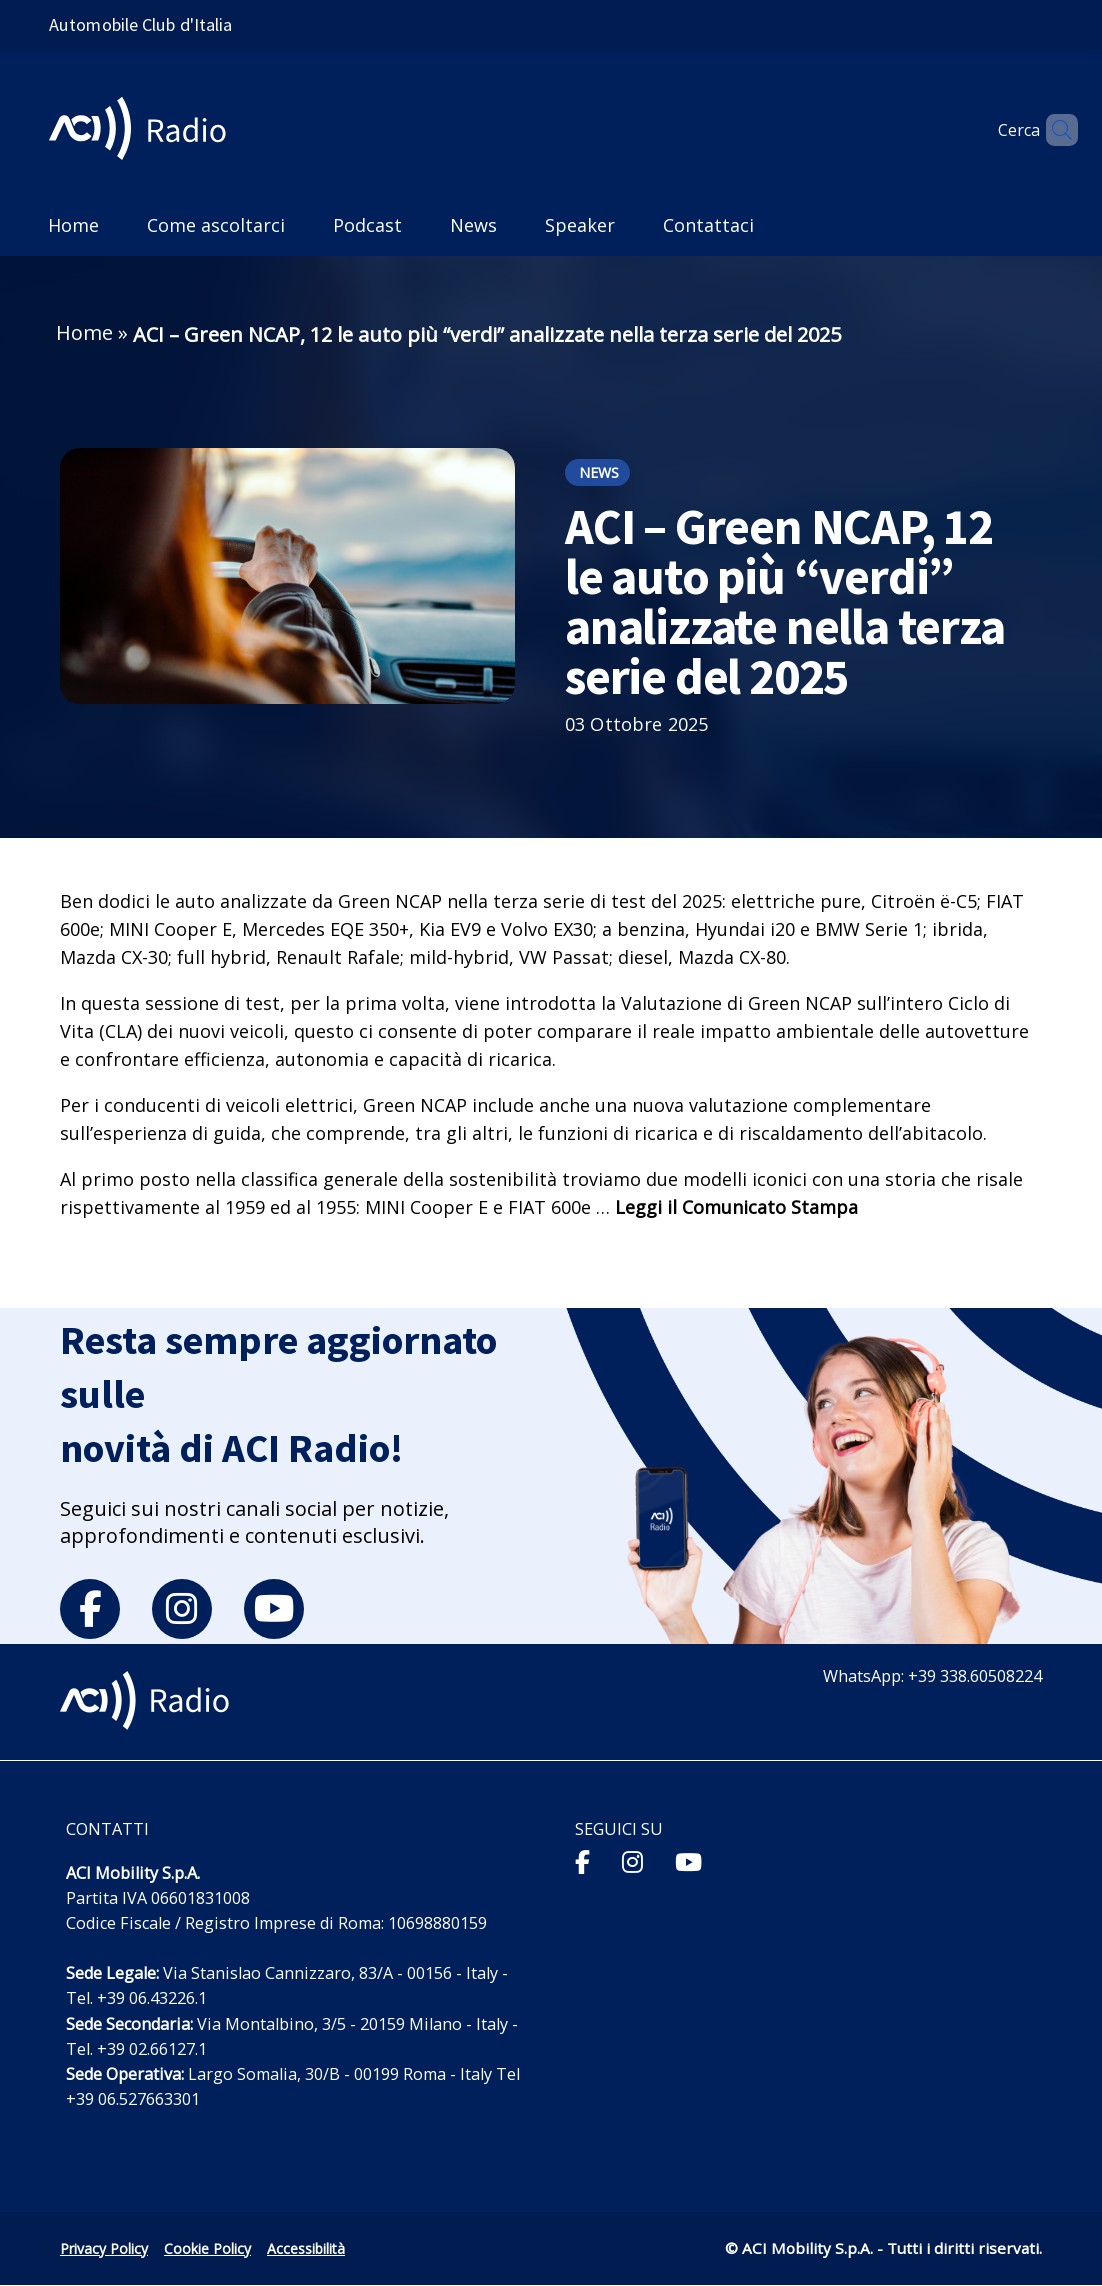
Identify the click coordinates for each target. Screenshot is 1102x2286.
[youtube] (274, 1609)
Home (84, 332)
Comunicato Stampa (770, 1207)
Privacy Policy (104, 2248)
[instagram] (182, 1609)
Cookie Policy (207, 2248)
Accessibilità (306, 2248)
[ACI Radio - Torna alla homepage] (145, 130)
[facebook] (90, 1609)
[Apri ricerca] (1054, 130)
